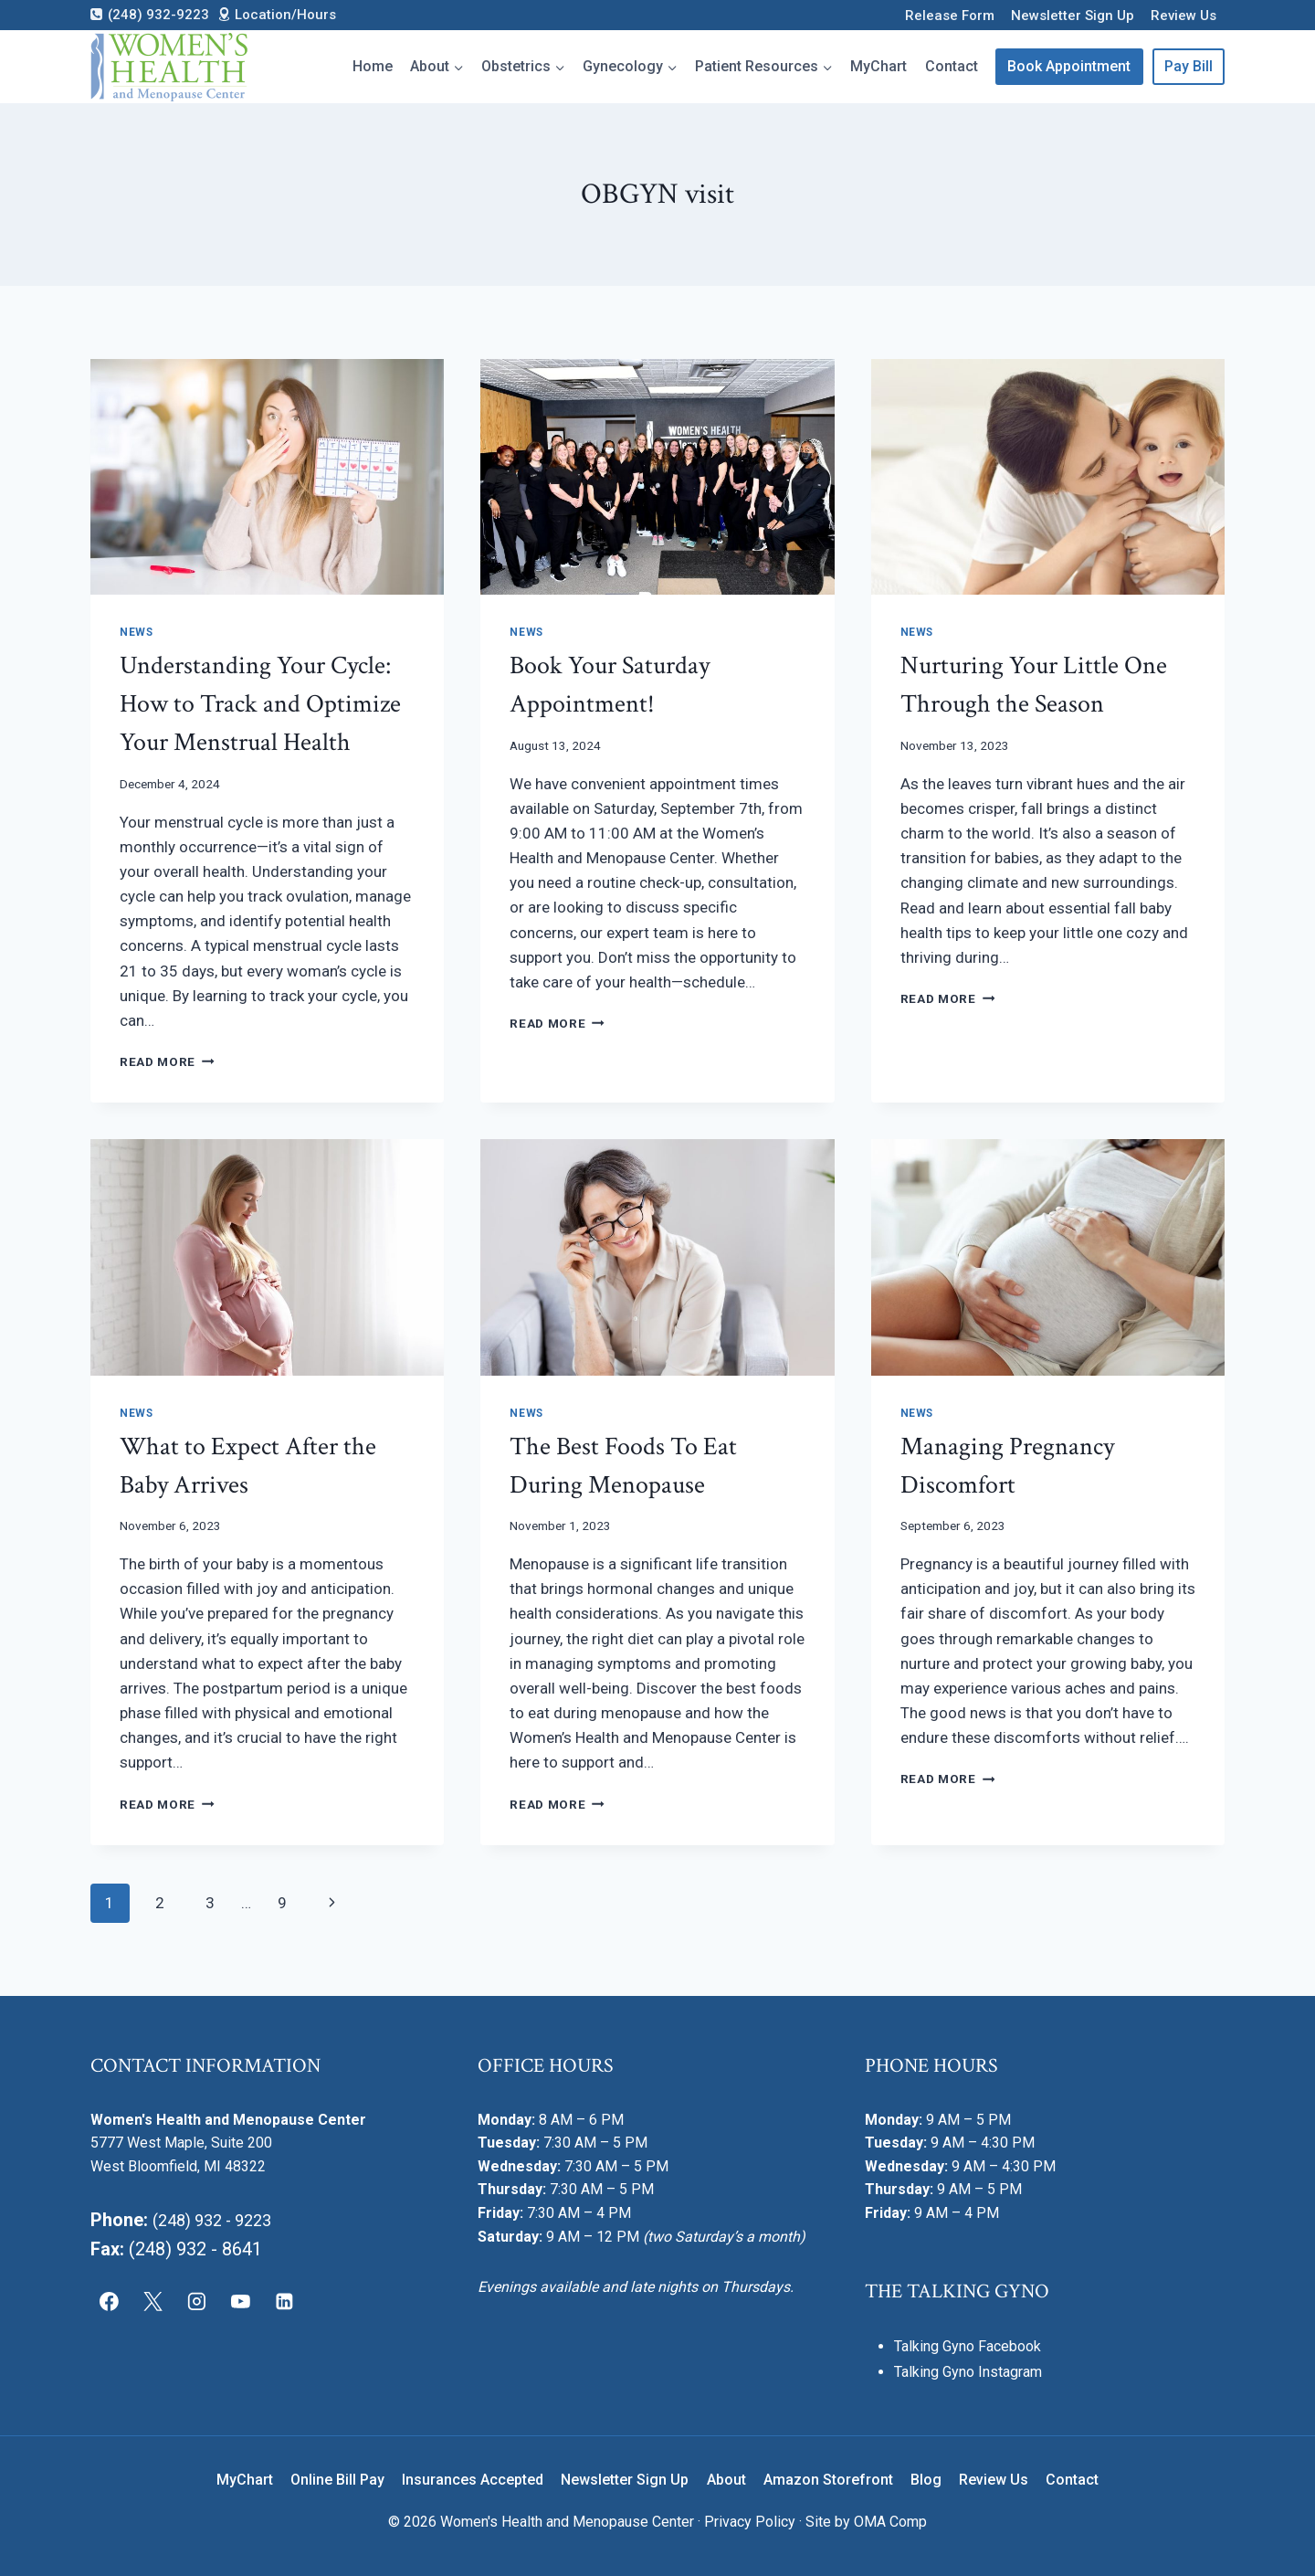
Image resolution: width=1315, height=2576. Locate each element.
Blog (926, 2479)
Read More (167, 1061)
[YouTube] (240, 2301)
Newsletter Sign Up (1072, 15)
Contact (951, 66)
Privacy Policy (749, 2521)
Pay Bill (1188, 66)
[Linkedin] (284, 2301)
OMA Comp (890, 2521)
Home (372, 66)
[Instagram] (197, 2301)
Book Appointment (1069, 66)
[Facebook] (109, 2301)
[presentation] (267, 477)
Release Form (949, 15)
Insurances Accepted (472, 2479)
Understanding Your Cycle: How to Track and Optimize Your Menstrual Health (260, 704)
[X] (153, 2301)
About (726, 2479)
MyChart (878, 66)
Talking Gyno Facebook (967, 2346)
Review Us (1183, 15)
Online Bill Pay (337, 2479)
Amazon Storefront (828, 2479)
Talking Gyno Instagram (968, 2372)
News (136, 632)
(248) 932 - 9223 (219, 2220)
